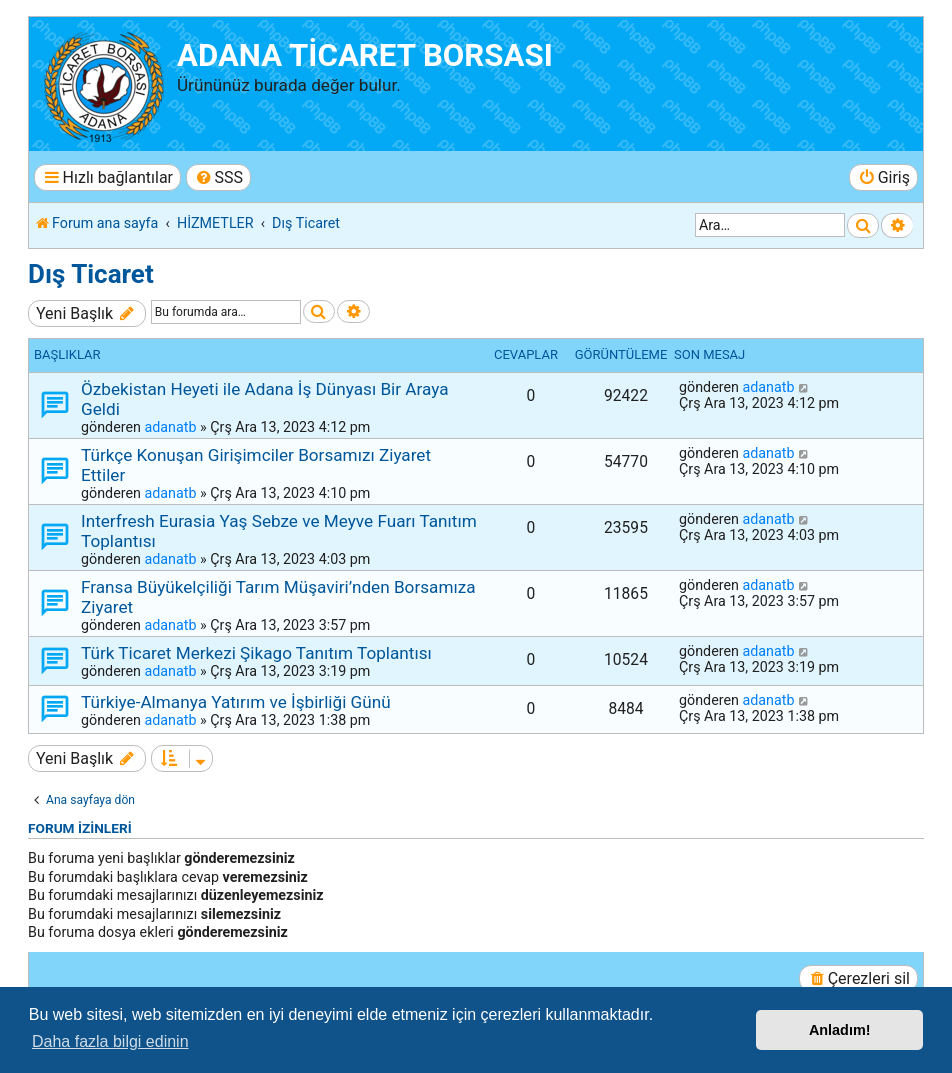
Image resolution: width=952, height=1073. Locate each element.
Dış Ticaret (91, 274)
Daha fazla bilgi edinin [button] (110, 1041)
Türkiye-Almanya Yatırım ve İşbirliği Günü (236, 702)
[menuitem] (218, 177)
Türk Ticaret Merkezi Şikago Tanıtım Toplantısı (256, 653)
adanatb (170, 427)
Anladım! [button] (840, 1030)
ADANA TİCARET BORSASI (365, 55)
